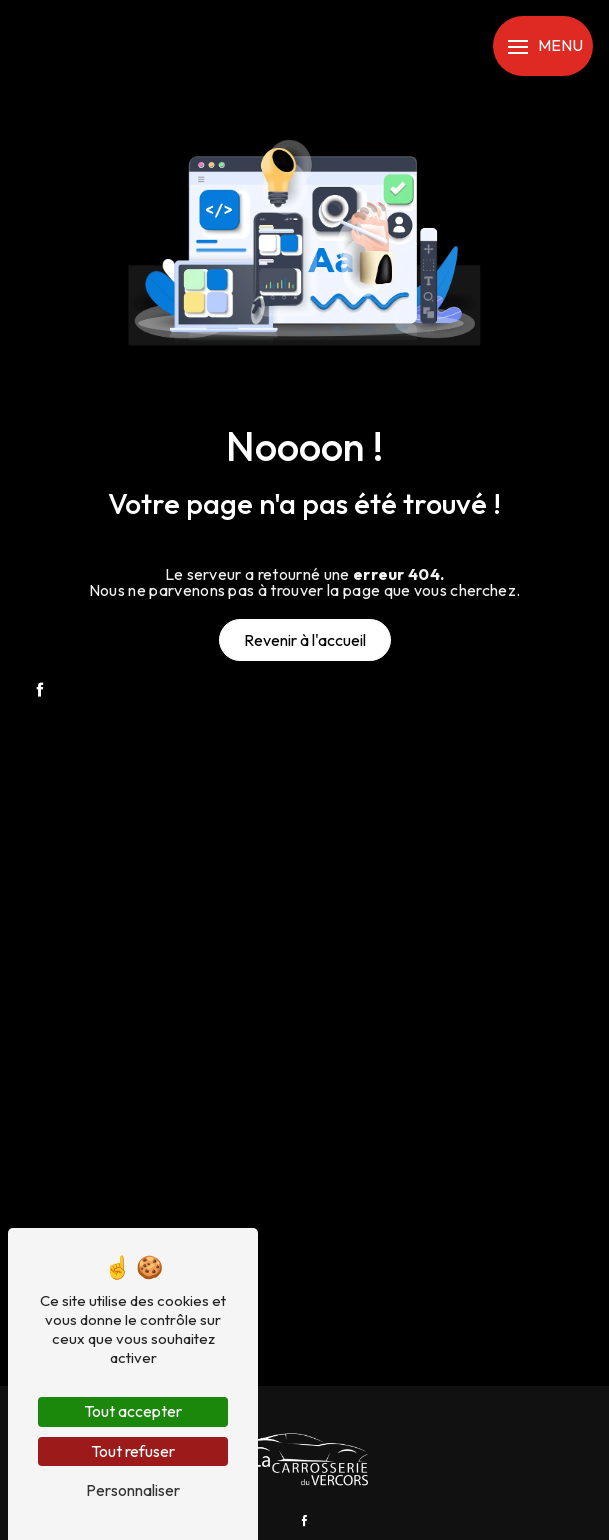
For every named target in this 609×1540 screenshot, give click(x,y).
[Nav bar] (543, 46)
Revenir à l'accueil (305, 640)
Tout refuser (133, 1451)
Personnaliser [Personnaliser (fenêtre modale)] (133, 1490)
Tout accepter (133, 1411)
